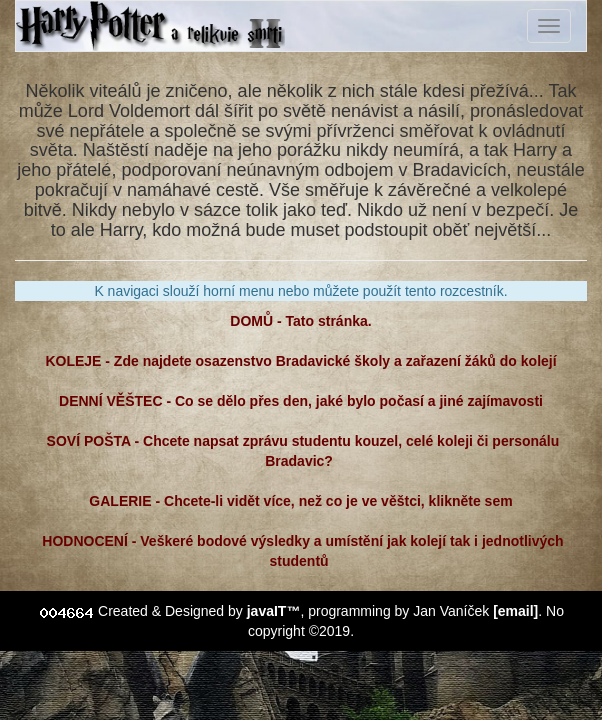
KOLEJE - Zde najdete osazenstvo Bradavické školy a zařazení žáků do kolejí (301, 361)
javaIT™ (274, 611)
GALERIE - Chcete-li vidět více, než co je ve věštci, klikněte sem (300, 501)
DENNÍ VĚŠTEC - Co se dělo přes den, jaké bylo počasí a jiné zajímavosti (301, 401)
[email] (515, 611)
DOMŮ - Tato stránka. (300, 321)
